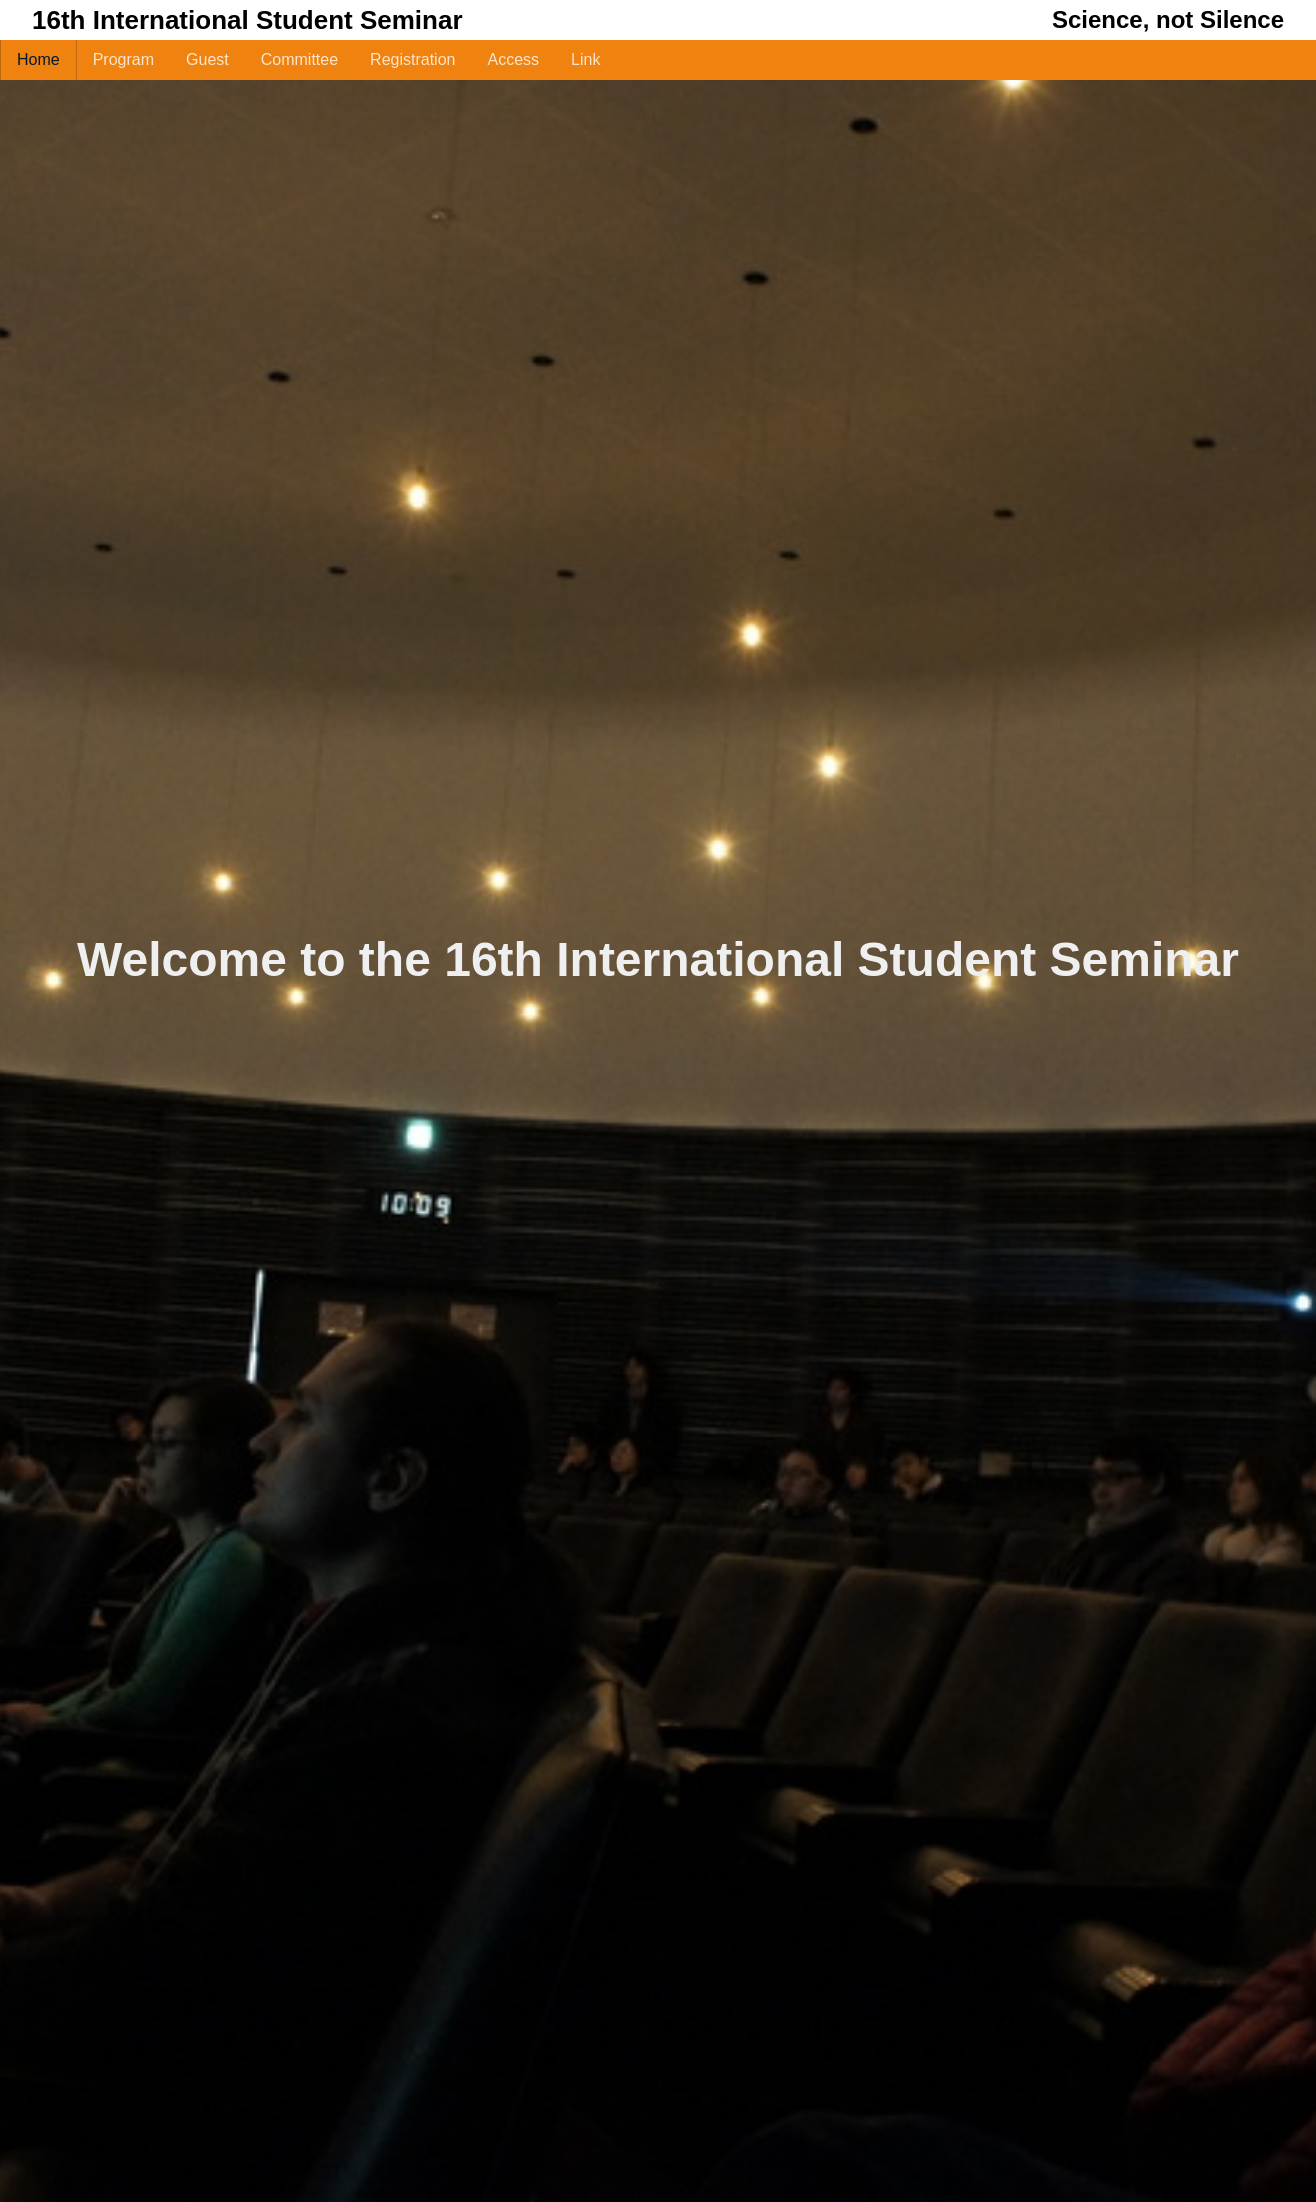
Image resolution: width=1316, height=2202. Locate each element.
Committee (299, 59)
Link (585, 59)
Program (123, 59)
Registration (412, 59)
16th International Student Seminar (247, 20)
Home (38, 59)
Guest (207, 59)
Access (513, 59)
